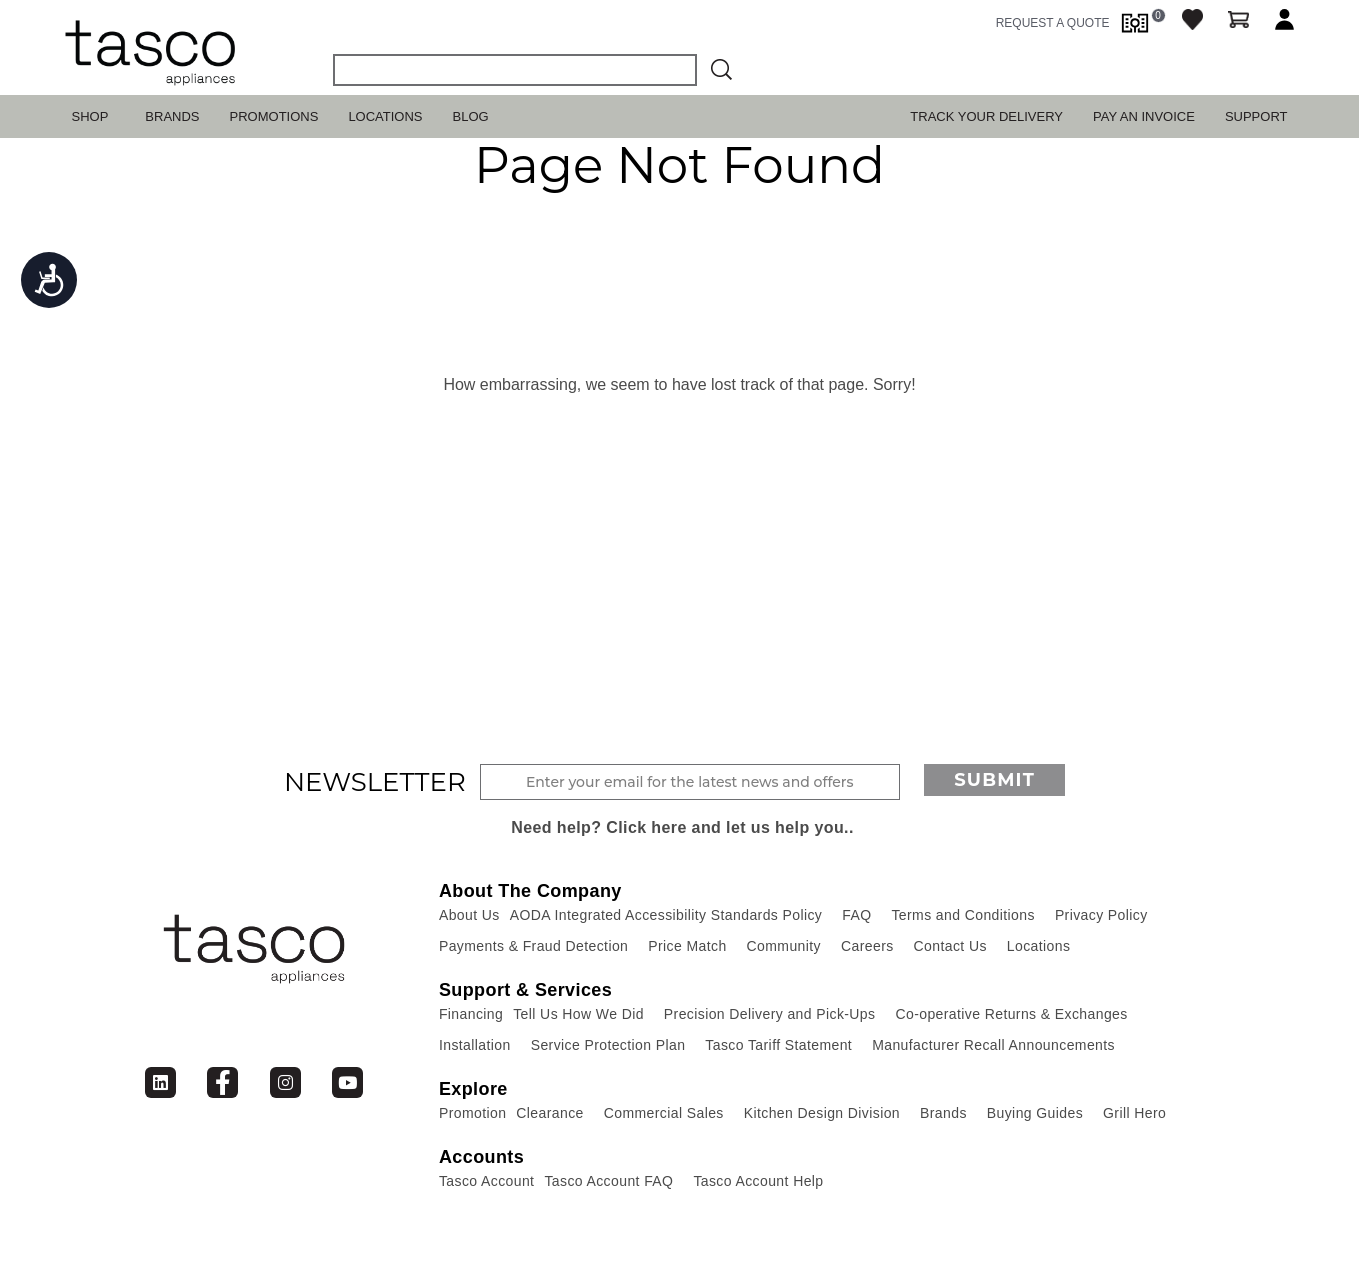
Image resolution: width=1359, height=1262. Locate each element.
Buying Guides (1035, 1113)
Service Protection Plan (608, 1045)
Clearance (549, 1113)
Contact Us (950, 946)
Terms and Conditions (962, 915)
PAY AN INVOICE (1144, 116)
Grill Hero (1134, 1113)
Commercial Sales (664, 1113)
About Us (469, 915)
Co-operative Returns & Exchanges (1011, 1014)
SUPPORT (1256, 116)
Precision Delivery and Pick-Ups (770, 1014)
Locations (385, 116)
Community (784, 946)
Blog (471, 116)
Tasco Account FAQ (608, 1181)
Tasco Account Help (758, 1181)
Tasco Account (486, 1181)
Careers (867, 946)
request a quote (1053, 23)
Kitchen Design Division (822, 1113)
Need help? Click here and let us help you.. (682, 827)
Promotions (274, 116)
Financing (471, 1014)
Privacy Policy (1101, 915)
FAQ (856, 915)
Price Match (687, 946)
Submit (994, 780)
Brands (172, 116)
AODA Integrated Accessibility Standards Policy (666, 915)
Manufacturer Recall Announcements (993, 1045)
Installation (475, 1045)
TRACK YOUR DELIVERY (986, 116)
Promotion (472, 1113)
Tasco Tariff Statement (778, 1045)
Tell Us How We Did (578, 1014)
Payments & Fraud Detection (533, 946)
